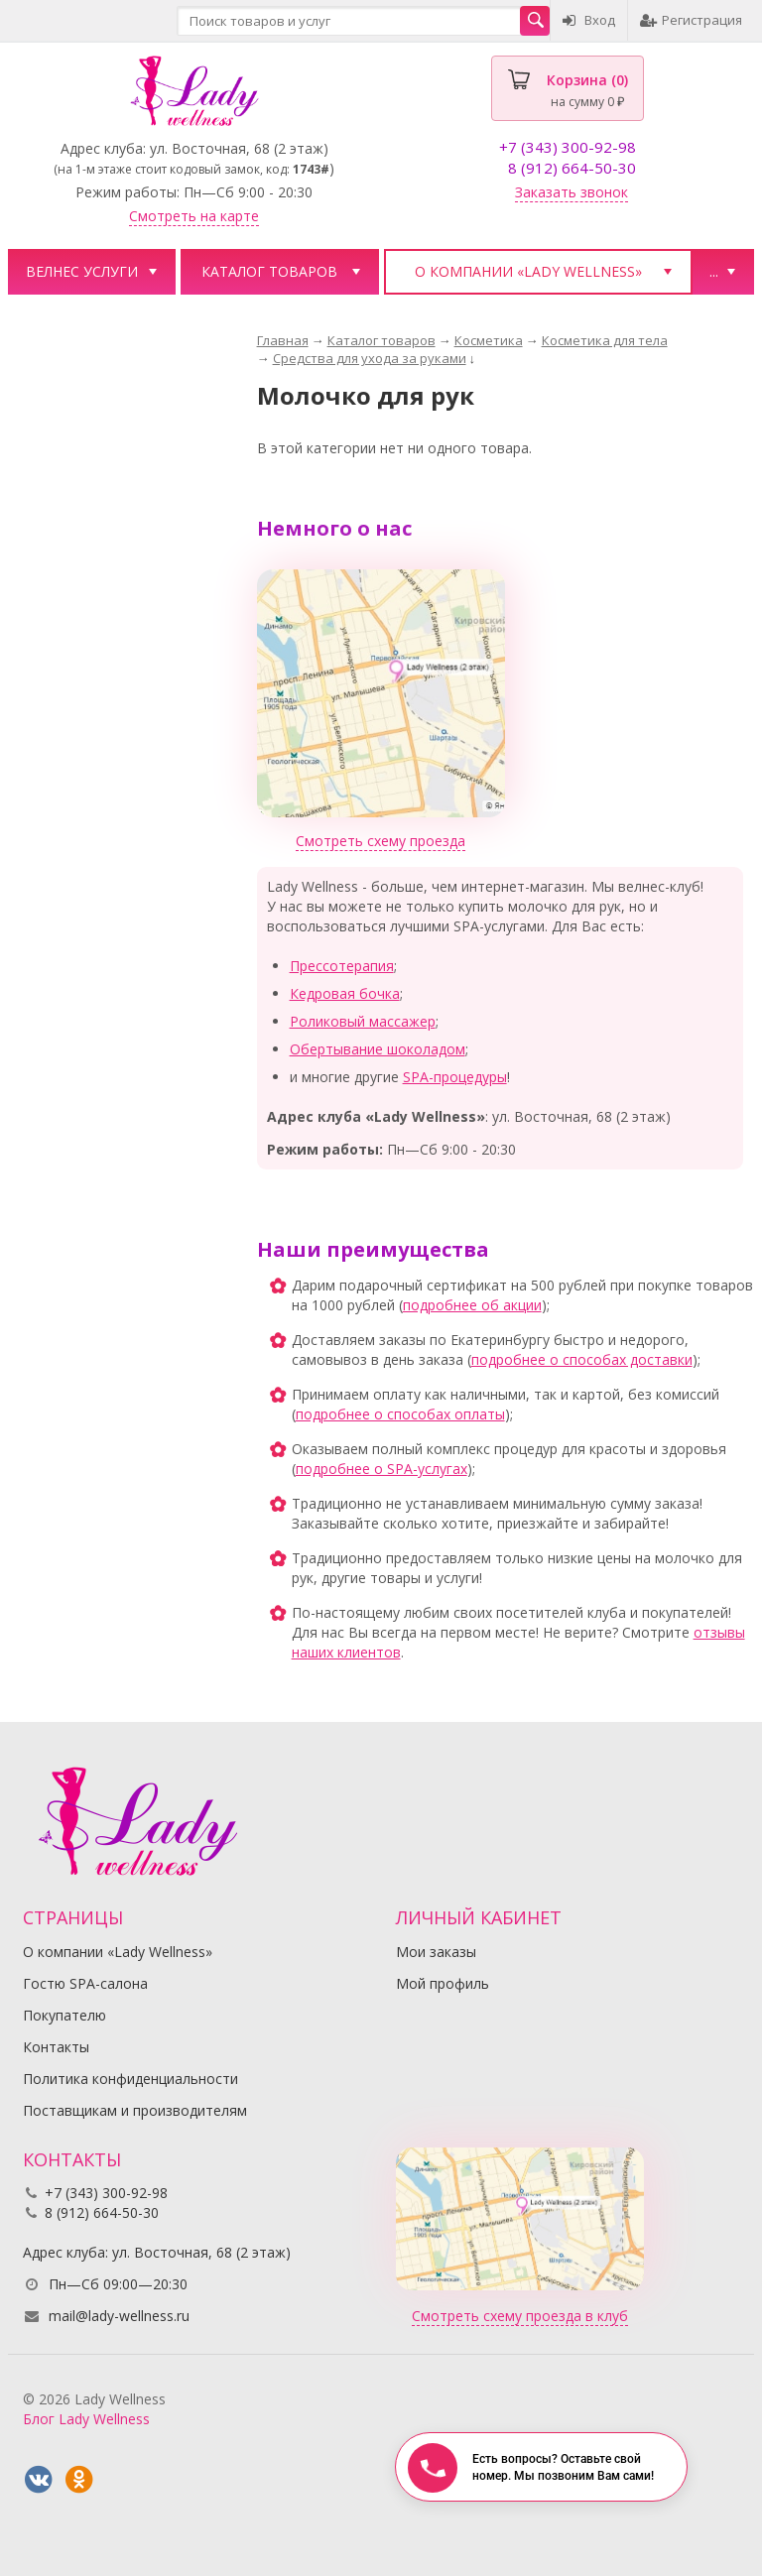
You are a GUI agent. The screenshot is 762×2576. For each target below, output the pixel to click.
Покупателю (64, 2015)
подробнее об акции (472, 1304)
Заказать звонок (571, 192)
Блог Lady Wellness (86, 2418)
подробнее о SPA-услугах (381, 1468)
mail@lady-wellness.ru (119, 2315)
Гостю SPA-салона (85, 1983)
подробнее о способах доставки (582, 1359)
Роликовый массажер (363, 1021)
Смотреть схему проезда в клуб (520, 2315)
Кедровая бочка (345, 993)
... (713, 271)
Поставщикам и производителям (135, 2110)
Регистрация (691, 20)
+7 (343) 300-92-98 (567, 147)
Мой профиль (442, 1983)
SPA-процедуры (455, 1076)
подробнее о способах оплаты (400, 1414)
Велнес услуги (82, 271)
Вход (589, 20)
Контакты (56, 2046)
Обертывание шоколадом (377, 1049)
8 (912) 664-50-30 (572, 168)
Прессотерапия (342, 965)
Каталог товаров (269, 271)
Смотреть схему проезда (380, 840)
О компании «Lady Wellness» (528, 271)
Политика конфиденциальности (130, 2078)
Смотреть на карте (194, 215)
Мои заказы (436, 1951)
